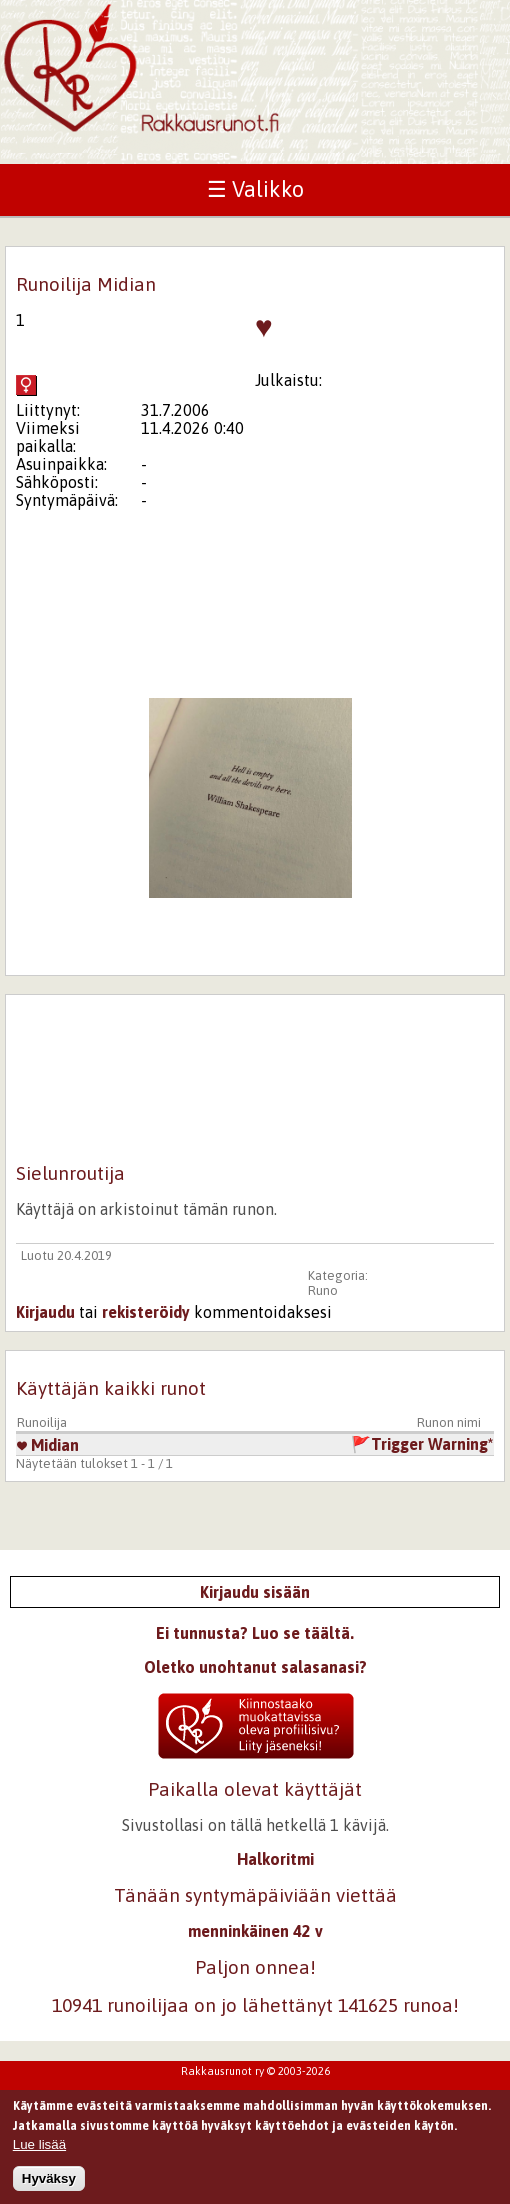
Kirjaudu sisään (255, 1592)
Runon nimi (449, 1422)
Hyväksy (49, 2184)
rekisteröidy (146, 1312)
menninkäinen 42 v (255, 1931)
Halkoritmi (275, 1859)
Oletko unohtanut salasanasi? (255, 1667)
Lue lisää (39, 2151)
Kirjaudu (45, 1312)
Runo (323, 1290)
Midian (48, 1445)
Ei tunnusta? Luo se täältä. (255, 1633)
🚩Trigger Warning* (422, 1444)
